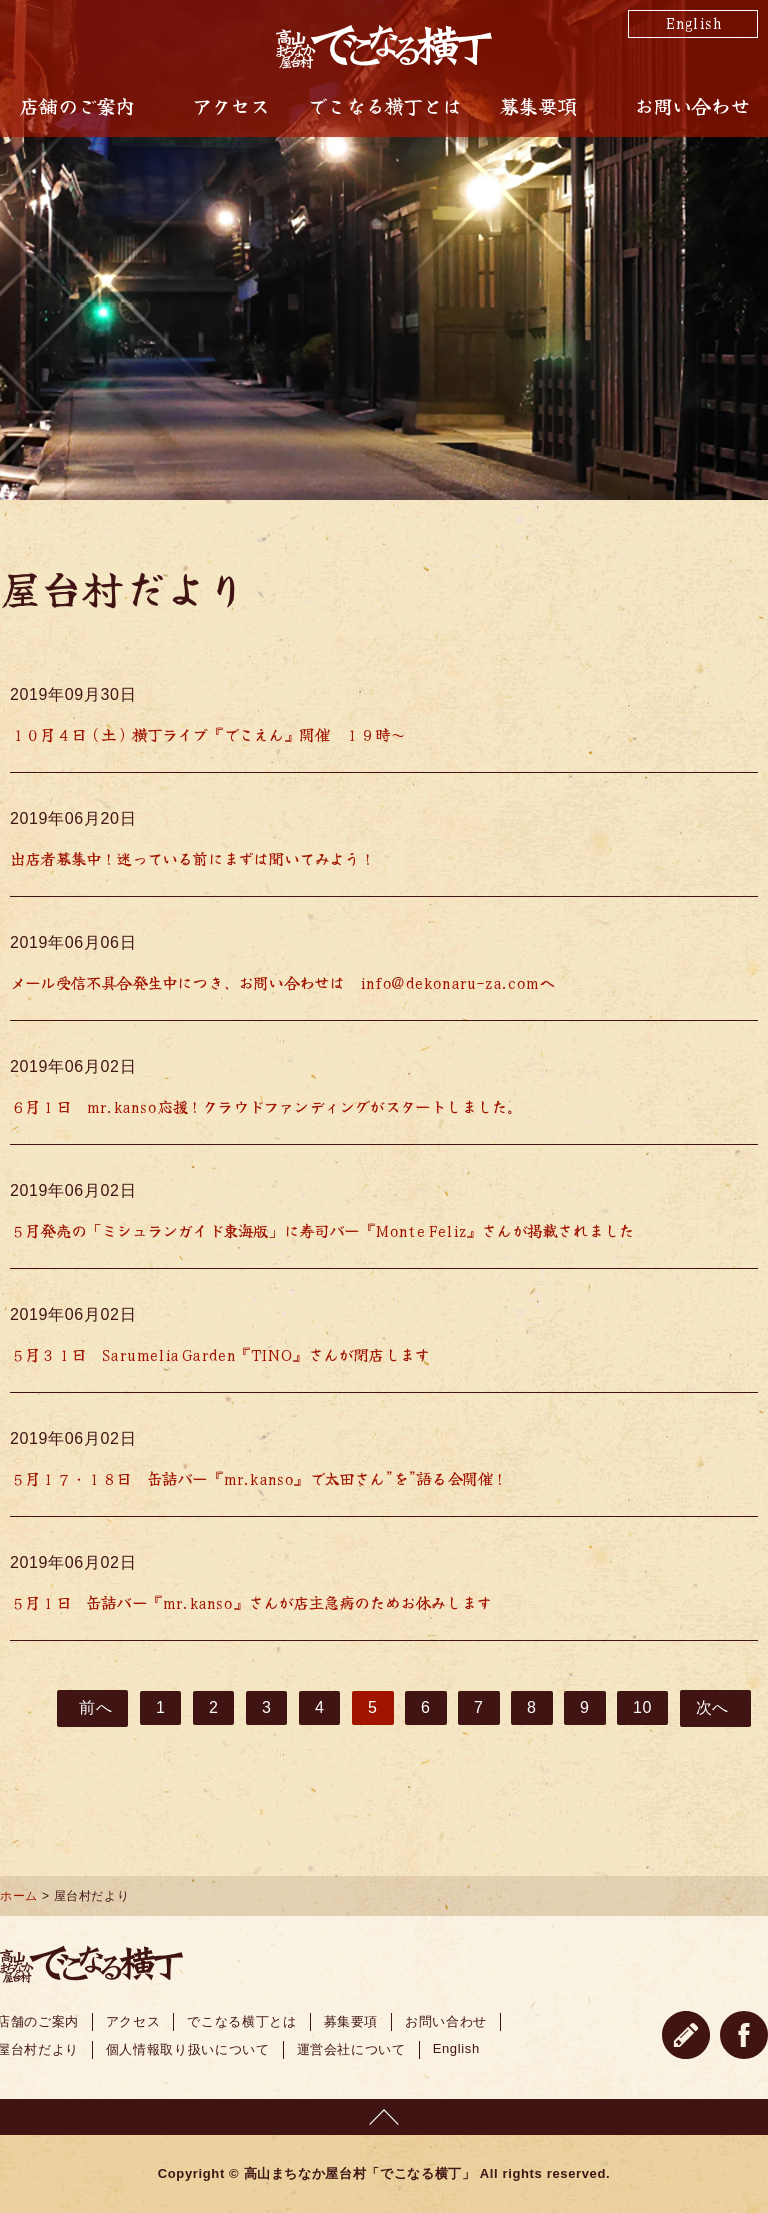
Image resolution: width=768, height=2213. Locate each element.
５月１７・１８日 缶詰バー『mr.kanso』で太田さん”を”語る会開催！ (258, 1478)
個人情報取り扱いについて (188, 2049)
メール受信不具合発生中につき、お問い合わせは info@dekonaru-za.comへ (282, 982)
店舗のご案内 (76, 106)
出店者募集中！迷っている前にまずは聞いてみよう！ (192, 858)
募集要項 (537, 106)
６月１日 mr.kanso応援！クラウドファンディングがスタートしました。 (265, 1106)
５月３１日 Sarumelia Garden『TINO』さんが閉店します (219, 1354)
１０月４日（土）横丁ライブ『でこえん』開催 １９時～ (207, 734)
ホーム (19, 1896)
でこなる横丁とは (384, 106)
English (693, 22)
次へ (712, 1707)
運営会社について (351, 2049)
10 (642, 1707)
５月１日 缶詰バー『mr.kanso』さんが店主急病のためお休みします (250, 1602)
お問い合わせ (691, 106)
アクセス (230, 106)
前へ (95, 1707)
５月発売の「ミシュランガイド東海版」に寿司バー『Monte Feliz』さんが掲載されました (321, 1230)
